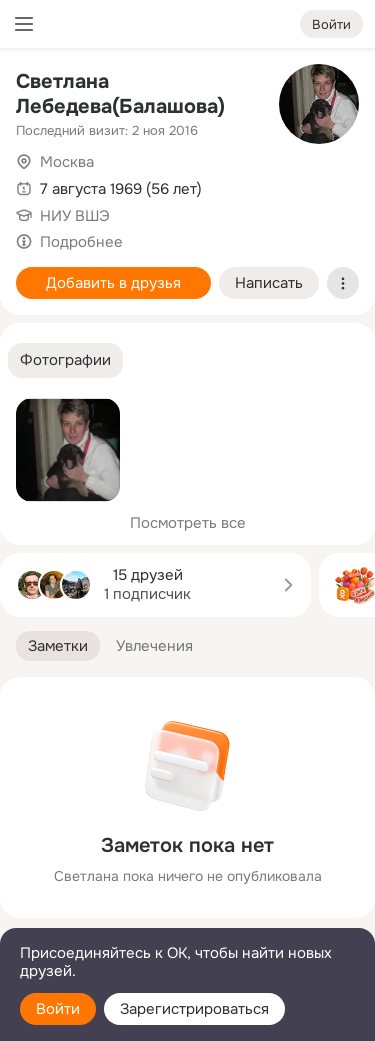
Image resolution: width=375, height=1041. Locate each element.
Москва (67, 162)
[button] (65, 360)
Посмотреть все (188, 523)
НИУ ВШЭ (75, 216)
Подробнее (81, 242)
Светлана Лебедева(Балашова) (120, 94)
